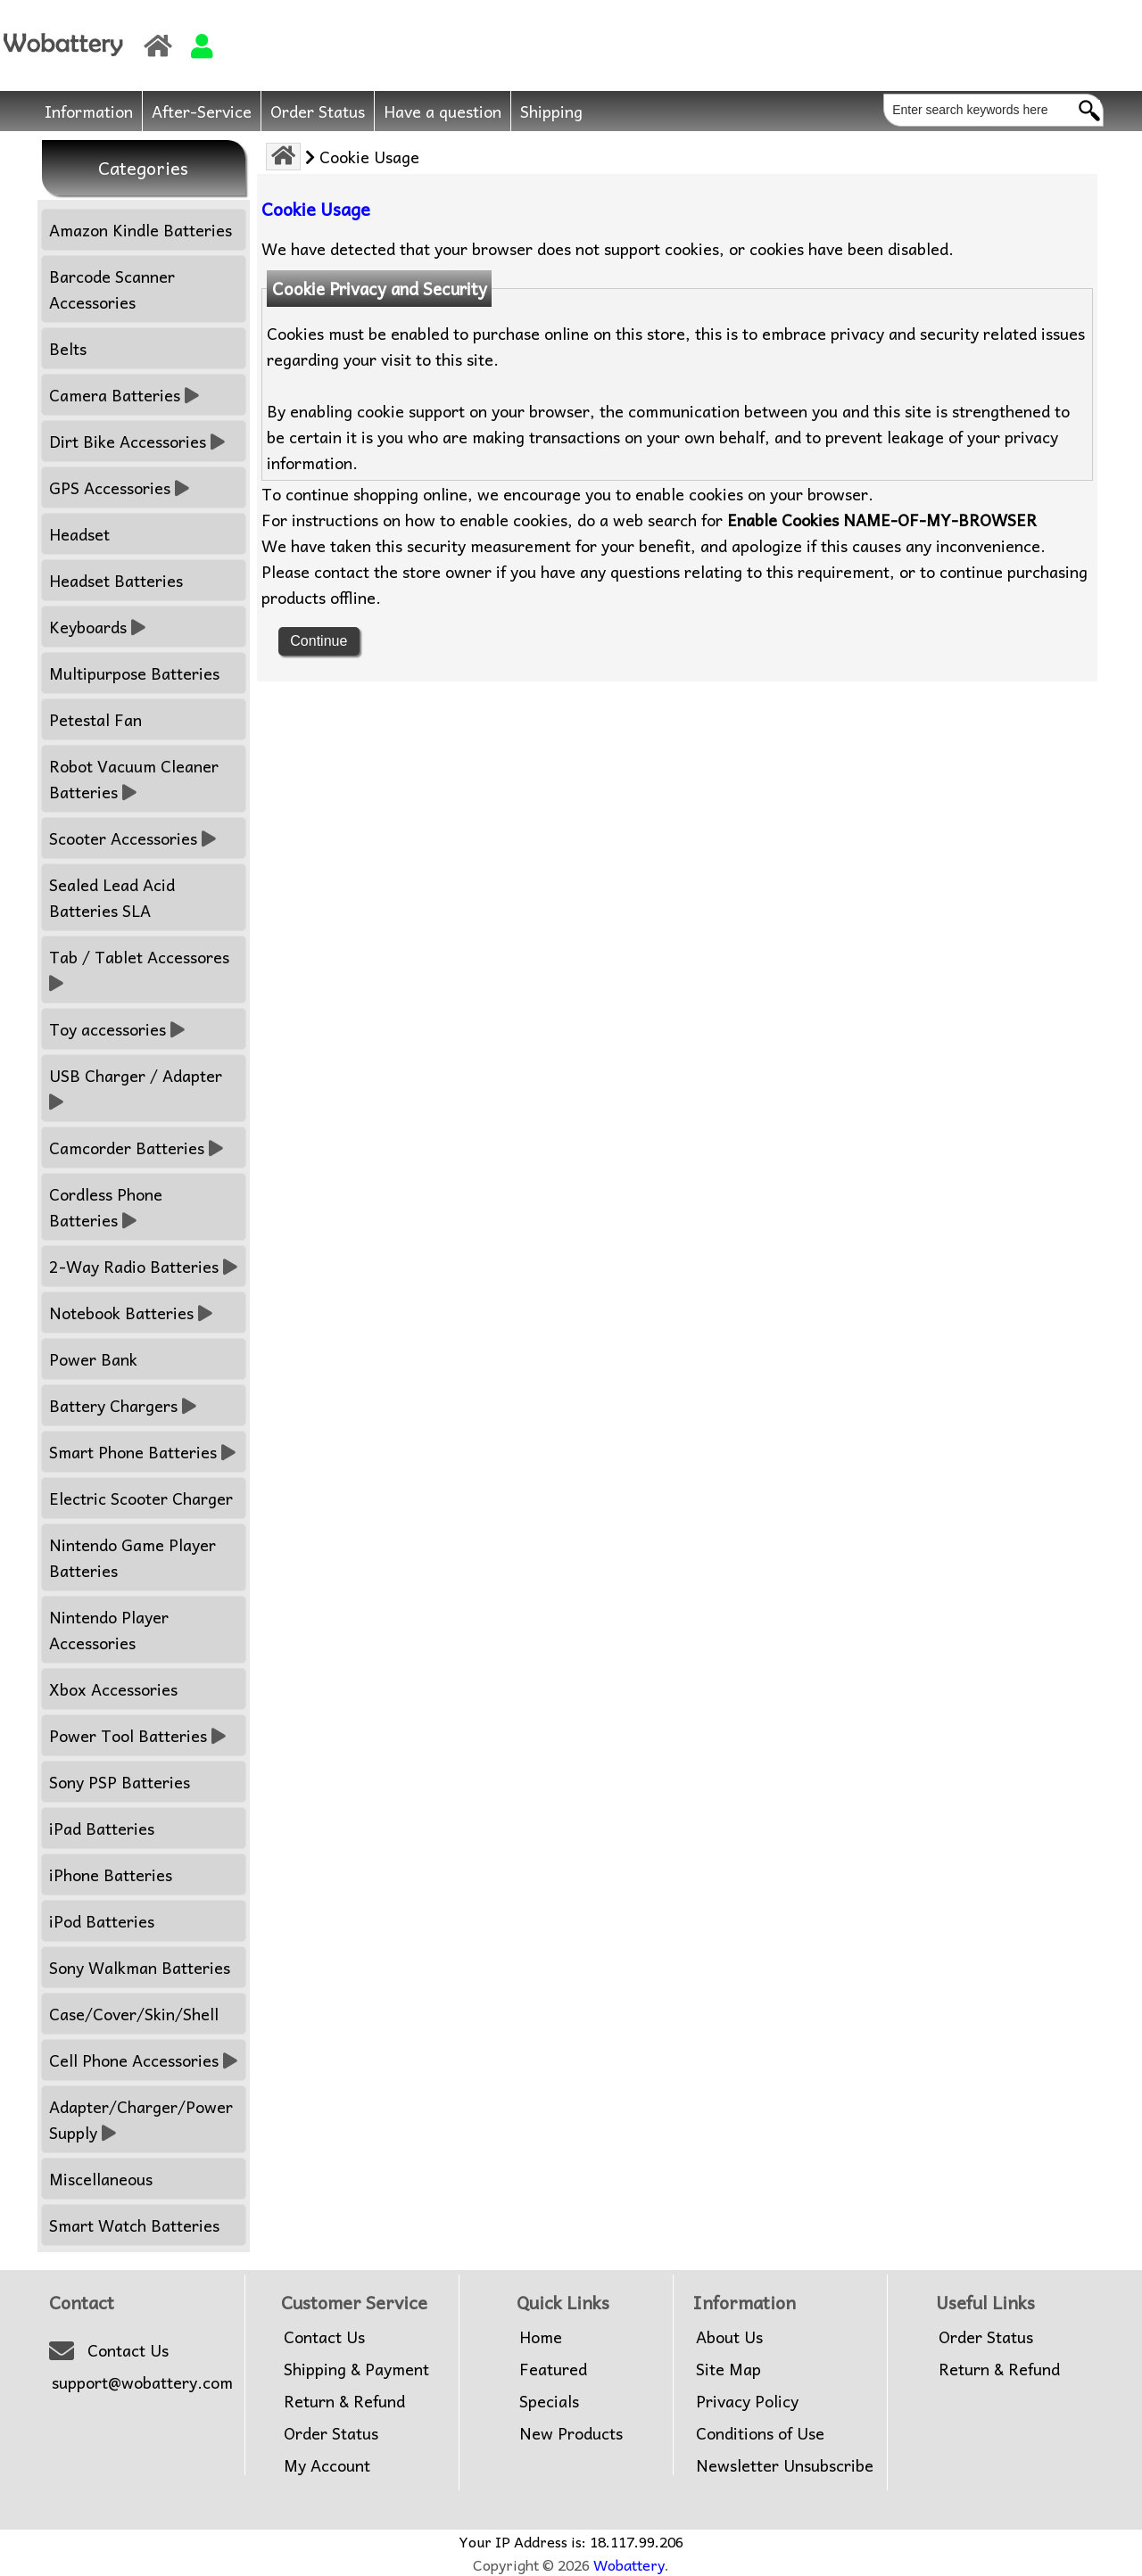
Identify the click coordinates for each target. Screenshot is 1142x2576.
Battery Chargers (122, 1405)
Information (89, 111)
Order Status (317, 111)
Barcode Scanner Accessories (112, 289)
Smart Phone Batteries (142, 1452)
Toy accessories (117, 1029)
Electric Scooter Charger (141, 1498)
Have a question (442, 111)
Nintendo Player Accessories (109, 1629)
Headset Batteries (116, 580)
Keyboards (97, 627)
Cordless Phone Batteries (105, 1207)
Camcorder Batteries (136, 1147)
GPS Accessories (119, 487)
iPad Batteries (101, 1828)
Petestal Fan (95, 719)
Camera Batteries (124, 395)
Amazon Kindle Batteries (140, 230)
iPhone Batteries (110, 1874)
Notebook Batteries (130, 1312)
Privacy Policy (747, 2401)
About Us (729, 2337)
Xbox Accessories (113, 1689)
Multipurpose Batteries (134, 673)
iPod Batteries (101, 1921)
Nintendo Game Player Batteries (132, 1557)
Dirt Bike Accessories (137, 441)
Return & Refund (344, 2401)
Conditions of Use (760, 2433)
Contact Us (128, 2350)
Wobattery (629, 2564)
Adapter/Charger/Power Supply (141, 2119)
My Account (327, 2465)
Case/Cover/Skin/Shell (134, 2014)
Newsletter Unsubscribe (784, 2465)
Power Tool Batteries (137, 1735)
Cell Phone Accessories (143, 2060)
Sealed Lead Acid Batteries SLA (112, 897)
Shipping (551, 111)
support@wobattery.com (142, 2382)
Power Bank (93, 1359)
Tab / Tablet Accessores (141, 969)
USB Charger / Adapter (138, 1088)
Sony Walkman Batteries (139, 1967)
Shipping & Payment (356, 2369)
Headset (79, 534)
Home (540, 2337)
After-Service (202, 111)
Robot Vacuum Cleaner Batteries (134, 779)
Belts (68, 348)
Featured (553, 2369)
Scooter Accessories (132, 838)
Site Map (728, 2369)
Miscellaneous (101, 2179)
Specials (549, 2401)
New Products (571, 2433)
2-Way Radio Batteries (143, 1266)
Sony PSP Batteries (119, 1782)
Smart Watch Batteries (134, 2225)
